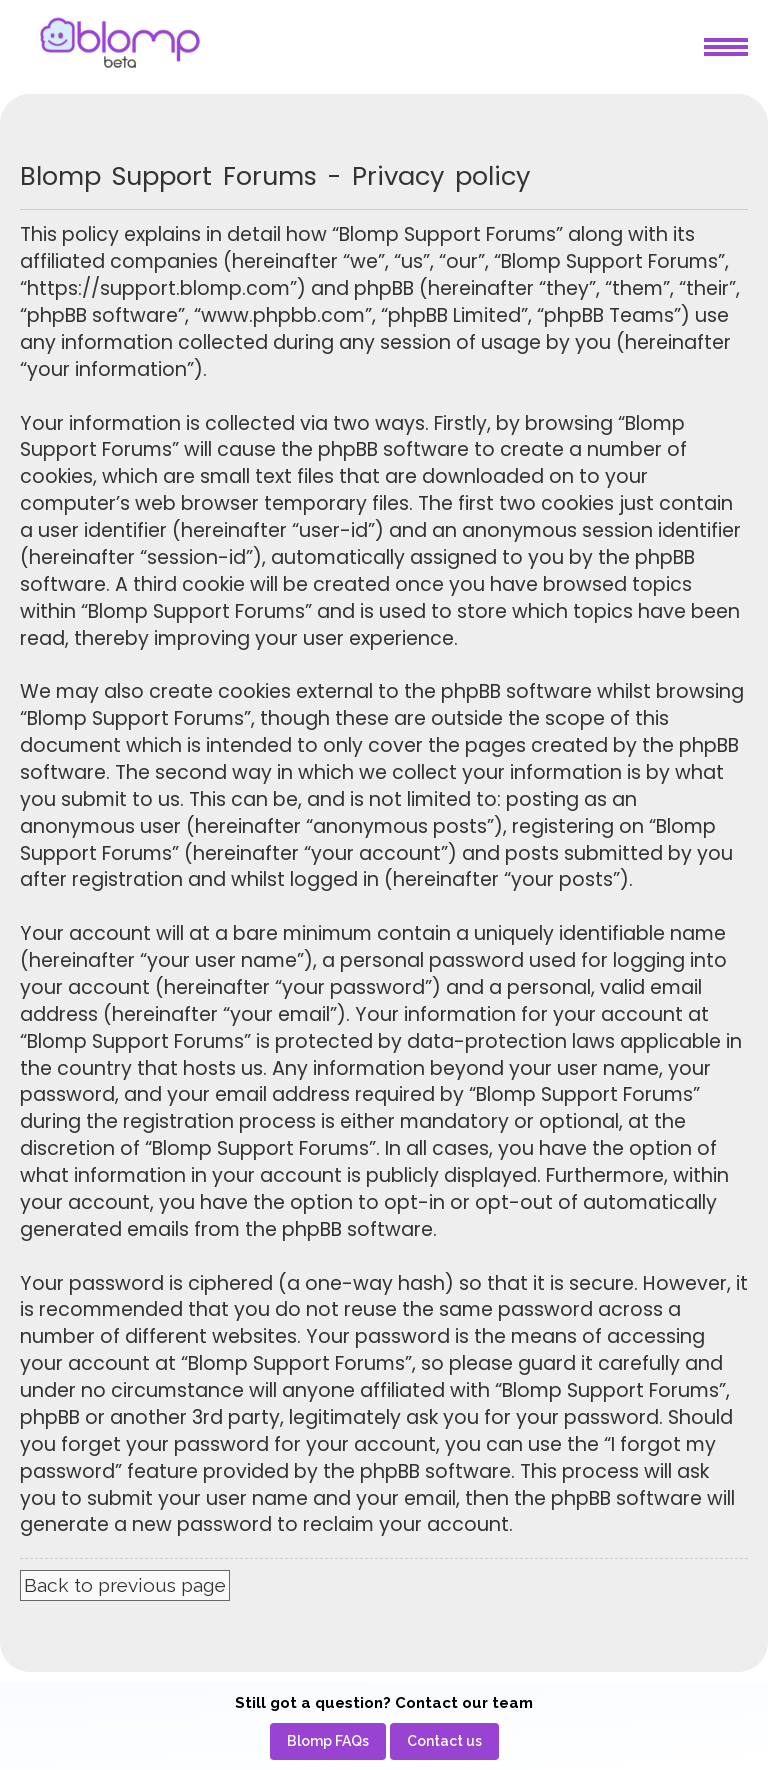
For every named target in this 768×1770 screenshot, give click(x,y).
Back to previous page (125, 1585)
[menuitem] (328, 1741)
